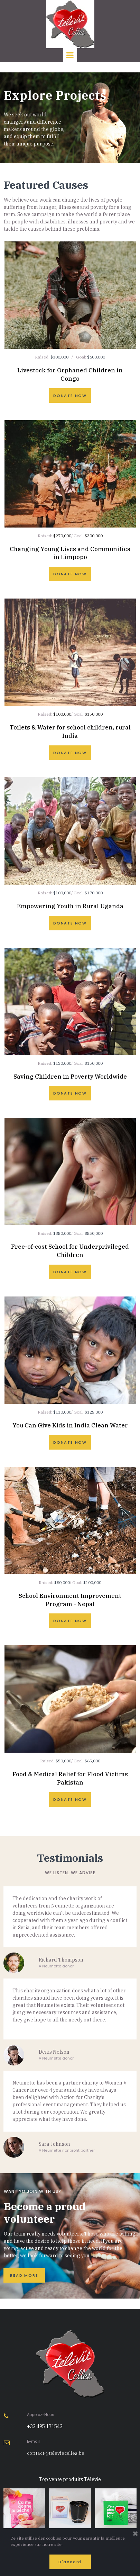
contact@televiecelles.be (55, 2453)
